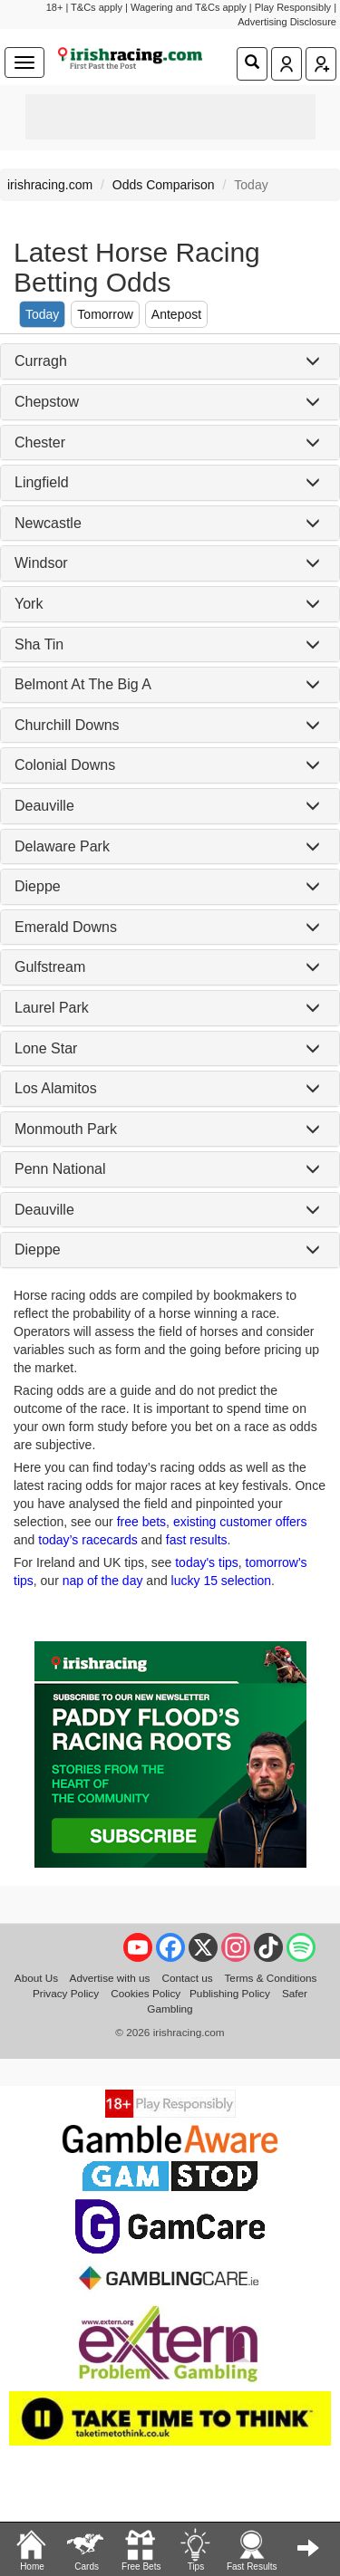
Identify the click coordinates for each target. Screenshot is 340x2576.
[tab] (170, 361)
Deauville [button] (44, 805)
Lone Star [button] (46, 1048)
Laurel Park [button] (52, 1007)
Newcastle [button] (48, 523)
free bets (141, 1521)
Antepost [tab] (176, 314)
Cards (86, 2548)
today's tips (206, 1562)
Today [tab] (42, 314)
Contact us (186, 1978)
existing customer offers (240, 1521)
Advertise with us (110, 1978)
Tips (195, 2548)
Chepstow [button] (47, 401)
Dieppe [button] (38, 886)
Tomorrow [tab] (104, 314)
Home (32, 2548)
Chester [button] (40, 442)
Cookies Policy (145, 1993)
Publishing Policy (229, 1993)
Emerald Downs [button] (66, 927)
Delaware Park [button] (62, 846)
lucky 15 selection (221, 1580)
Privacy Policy (66, 1993)
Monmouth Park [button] (66, 1129)
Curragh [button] (41, 361)
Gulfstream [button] (50, 967)
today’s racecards (87, 1540)
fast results (197, 1540)
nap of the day (103, 1580)
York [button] (29, 603)
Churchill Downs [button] (67, 725)
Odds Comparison (163, 185)
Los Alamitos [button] (56, 1088)
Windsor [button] (41, 563)
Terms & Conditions (271, 1978)
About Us (36, 1978)
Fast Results (252, 2548)
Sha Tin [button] (39, 644)
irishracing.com (49, 185)
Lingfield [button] (42, 482)
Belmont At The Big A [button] (83, 684)
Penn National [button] (60, 1169)
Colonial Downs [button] (65, 765)
